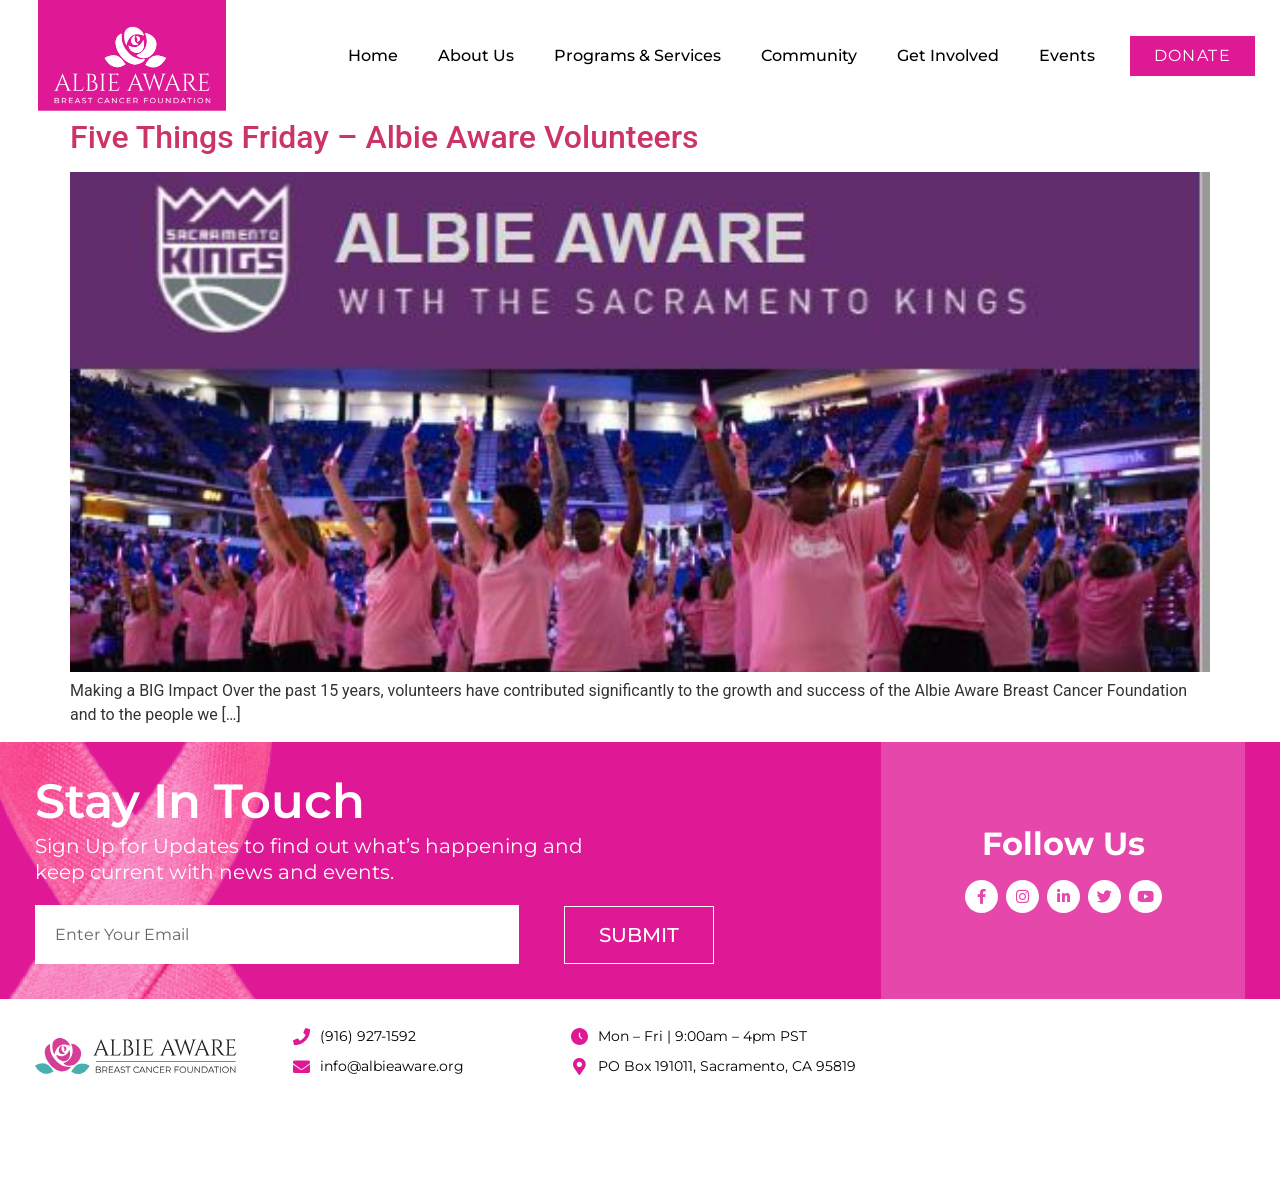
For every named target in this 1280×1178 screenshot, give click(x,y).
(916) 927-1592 (368, 1101)
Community (809, 55)
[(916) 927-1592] (301, 1101)
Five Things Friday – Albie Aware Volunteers (384, 202)
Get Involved (948, 55)
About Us (476, 55)
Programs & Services (637, 55)
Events (1067, 55)
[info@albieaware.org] (301, 1131)
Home (373, 55)
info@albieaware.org (392, 1131)
